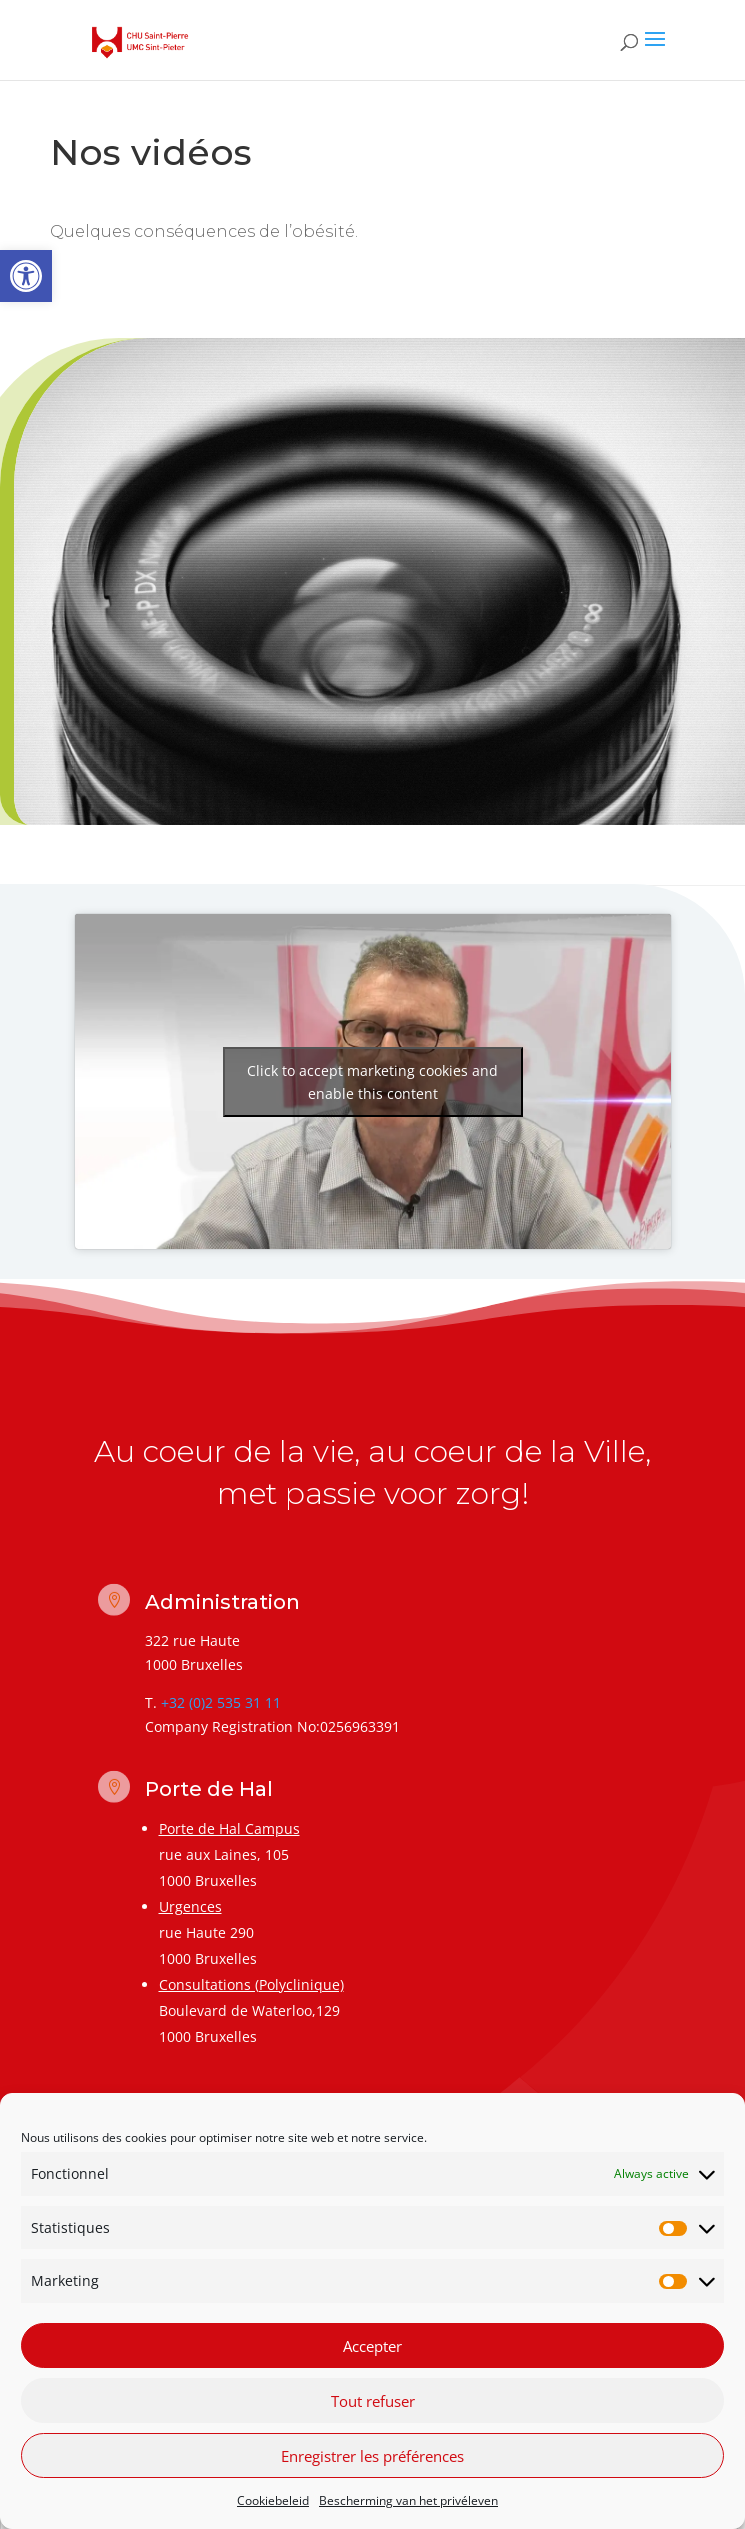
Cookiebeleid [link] (273, 2500)
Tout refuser (373, 2401)
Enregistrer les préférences (372, 2456)
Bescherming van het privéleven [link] (408, 2500)
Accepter (372, 2346)
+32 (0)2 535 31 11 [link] (221, 1702)
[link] (26, 276)
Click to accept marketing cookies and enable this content (372, 1082)
